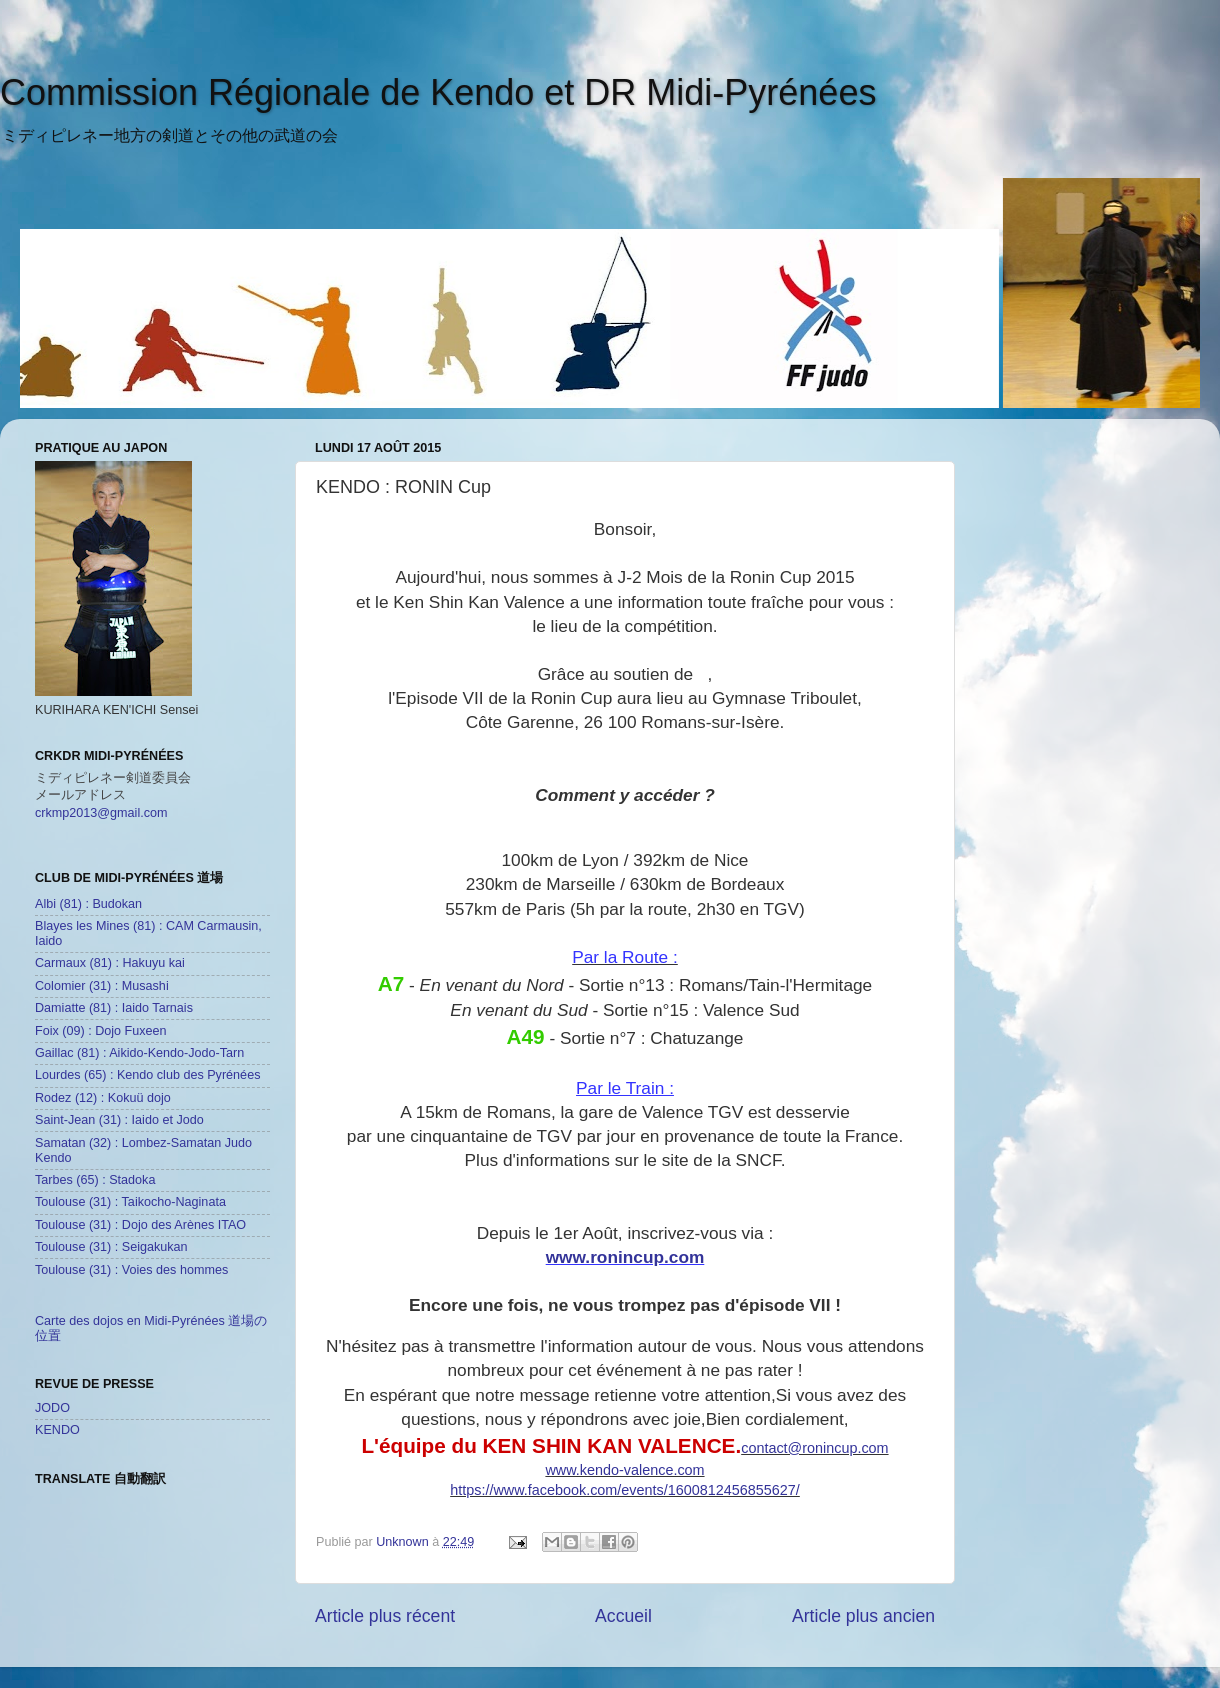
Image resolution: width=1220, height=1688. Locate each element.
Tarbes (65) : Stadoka (95, 1180)
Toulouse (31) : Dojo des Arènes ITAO (140, 1225)
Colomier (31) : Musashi (102, 986)
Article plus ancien (863, 1616)
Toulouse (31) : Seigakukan (111, 1247)
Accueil (623, 1616)
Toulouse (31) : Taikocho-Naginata (130, 1202)
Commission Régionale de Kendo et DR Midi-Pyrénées (438, 92)
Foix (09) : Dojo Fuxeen (101, 1031)
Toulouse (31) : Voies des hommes (131, 1270)
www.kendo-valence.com (624, 1470)
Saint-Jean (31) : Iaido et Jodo (119, 1120)
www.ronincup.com (625, 1257)
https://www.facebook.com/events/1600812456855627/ (625, 1490)
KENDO (57, 1430)
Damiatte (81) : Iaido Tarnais (114, 1008)
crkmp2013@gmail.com (101, 813)
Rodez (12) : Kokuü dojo (103, 1098)
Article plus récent (385, 1616)
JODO (52, 1408)
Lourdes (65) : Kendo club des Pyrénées (147, 1075)
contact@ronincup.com (814, 1448)
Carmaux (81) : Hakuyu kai (110, 963)
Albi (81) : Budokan (88, 904)
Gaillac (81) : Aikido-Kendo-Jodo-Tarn (139, 1053)
